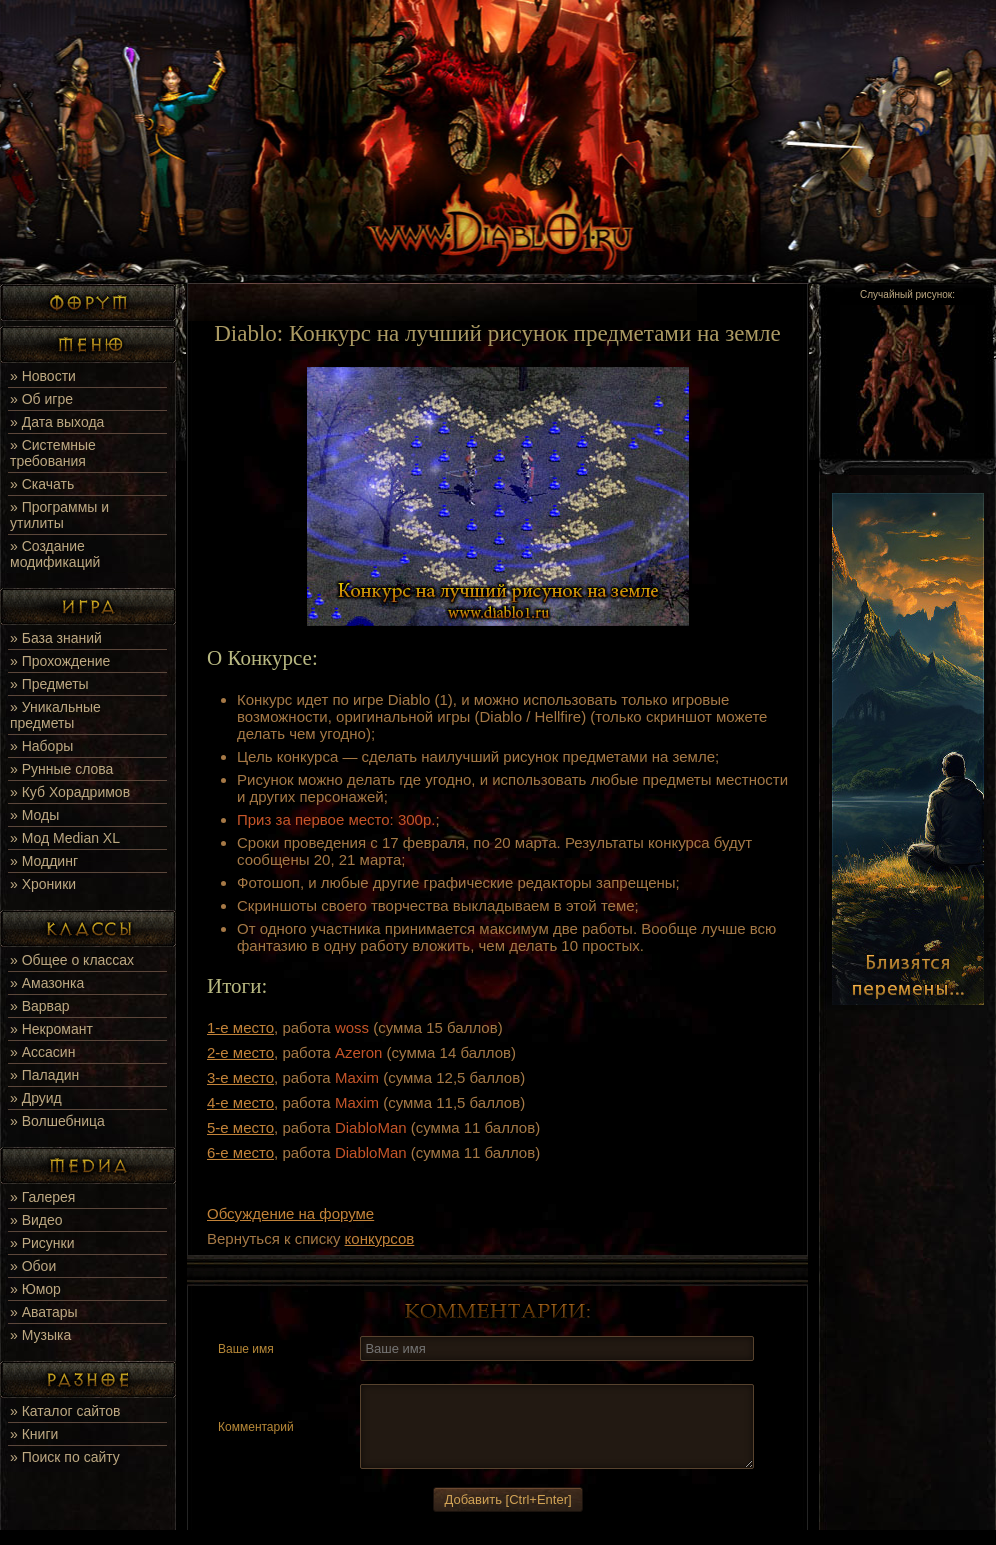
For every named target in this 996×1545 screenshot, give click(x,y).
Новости (49, 376)
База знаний (62, 638)
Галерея (49, 1197)
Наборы (48, 746)
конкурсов (380, 1238)
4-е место (240, 1102)
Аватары (50, 1312)
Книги (40, 1434)
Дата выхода (63, 422)
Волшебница (63, 1121)
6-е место (240, 1152)
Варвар (46, 1006)
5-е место (240, 1127)
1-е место (240, 1027)
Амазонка (53, 983)
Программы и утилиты (59, 515)
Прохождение (66, 661)
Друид (42, 1098)
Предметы (55, 684)
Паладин (51, 1075)
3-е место (240, 1077)
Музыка (47, 1335)
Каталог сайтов (71, 1411)
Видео (42, 1220)
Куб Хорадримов (76, 792)
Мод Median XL (71, 838)
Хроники (49, 884)
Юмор (41, 1289)
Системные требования (53, 453)
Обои (39, 1266)
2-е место (240, 1052)
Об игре (47, 399)
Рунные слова (68, 769)
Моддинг (50, 861)
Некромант (57, 1029)
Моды (41, 815)
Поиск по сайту (71, 1457)
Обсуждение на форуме (290, 1213)
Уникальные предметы (55, 715)
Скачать (48, 484)
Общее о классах (78, 960)
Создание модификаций (55, 554)
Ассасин (49, 1052)
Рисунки (48, 1243)
